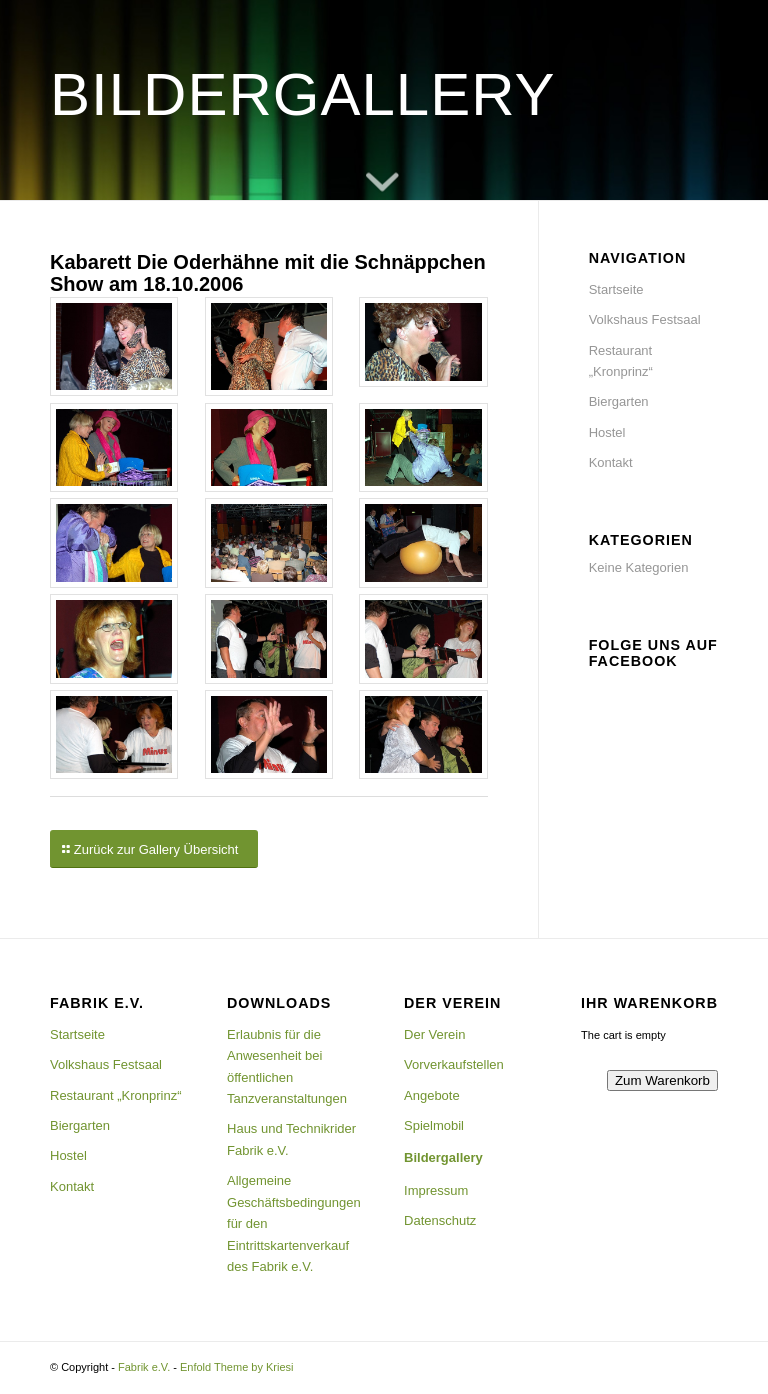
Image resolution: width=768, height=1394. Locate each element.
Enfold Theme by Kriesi (237, 1367)
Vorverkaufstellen (454, 1064)
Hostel (607, 432)
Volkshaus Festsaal (645, 319)
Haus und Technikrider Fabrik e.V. (291, 1139)
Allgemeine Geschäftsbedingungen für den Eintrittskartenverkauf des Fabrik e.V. (294, 1223)
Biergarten (619, 401)
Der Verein (434, 1034)
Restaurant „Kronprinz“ (621, 361)
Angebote (432, 1095)
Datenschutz (440, 1220)
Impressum (436, 1190)
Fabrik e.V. (144, 1367)
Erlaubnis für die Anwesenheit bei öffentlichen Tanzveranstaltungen (287, 1066)
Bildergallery (443, 1157)
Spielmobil (434, 1125)
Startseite (616, 289)
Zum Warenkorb (662, 1080)
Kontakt (611, 462)
